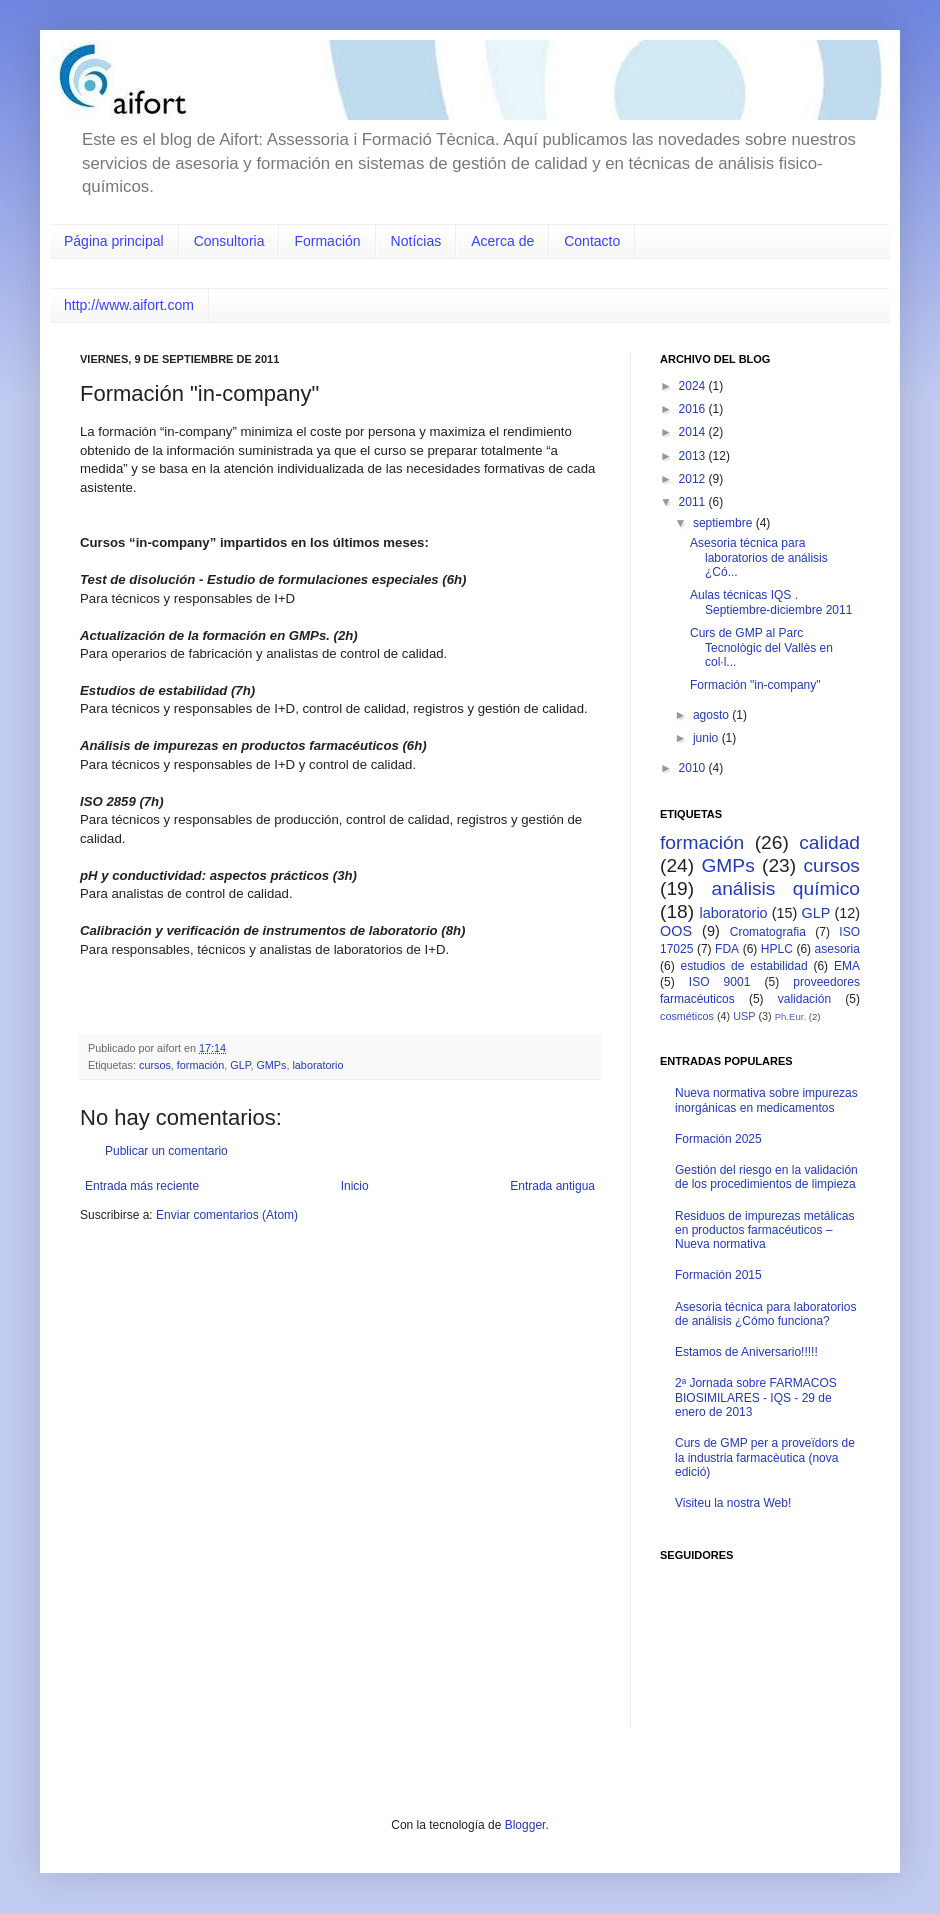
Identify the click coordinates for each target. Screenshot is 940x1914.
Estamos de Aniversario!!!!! (746, 1352)
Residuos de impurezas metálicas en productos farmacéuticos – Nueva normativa (764, 1230)
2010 (694, 768)
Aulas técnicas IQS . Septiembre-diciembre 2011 (771, 602)
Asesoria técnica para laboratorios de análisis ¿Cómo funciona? (765, 1314)
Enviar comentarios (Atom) (227, 1215)
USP (744, 1016)
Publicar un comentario (166, 1151)
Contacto (592, 241)
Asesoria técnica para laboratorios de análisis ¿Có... (759, 557)
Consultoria (229, 241)
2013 (694, 456)
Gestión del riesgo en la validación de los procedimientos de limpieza (766, 1177)
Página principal (114, 241)
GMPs (271, 1065)
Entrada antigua (552, 1186)
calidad (829, 842)
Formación (327, 241)
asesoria (837, 949)
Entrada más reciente (142, 1186)
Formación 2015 (718, 1275)
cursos (155, 1065)
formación (200, 1065)
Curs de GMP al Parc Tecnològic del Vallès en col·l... (761, 647)
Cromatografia (768, 932)
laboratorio (317, 1065)
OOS (676, 931)
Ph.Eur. (790, 1016)
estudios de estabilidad (744, 966)
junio (707, 738)
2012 (694, 479)
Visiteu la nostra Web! (733, 1503)
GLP (240, 1065)
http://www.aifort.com (129, 305)
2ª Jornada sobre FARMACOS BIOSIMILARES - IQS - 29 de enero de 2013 (756, 1397)
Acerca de (502, 241)
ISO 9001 (720, 982)
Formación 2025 (718, 1139)
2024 (694, 386)
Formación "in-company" (755, 685)
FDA (727, 949)
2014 (694, 432)
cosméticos (687, 1016)
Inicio (355, 1186)
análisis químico (785, 888)
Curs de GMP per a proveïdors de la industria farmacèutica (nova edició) (765, 1457)
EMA (847, 966)
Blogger (525, 1825)
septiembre (724, 523)
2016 (694, 409)
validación (804, 999)
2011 (694, 502)
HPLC (777, 949)
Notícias (416, 241)
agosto (712, 715)
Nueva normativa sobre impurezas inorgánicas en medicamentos (766, 1100)
